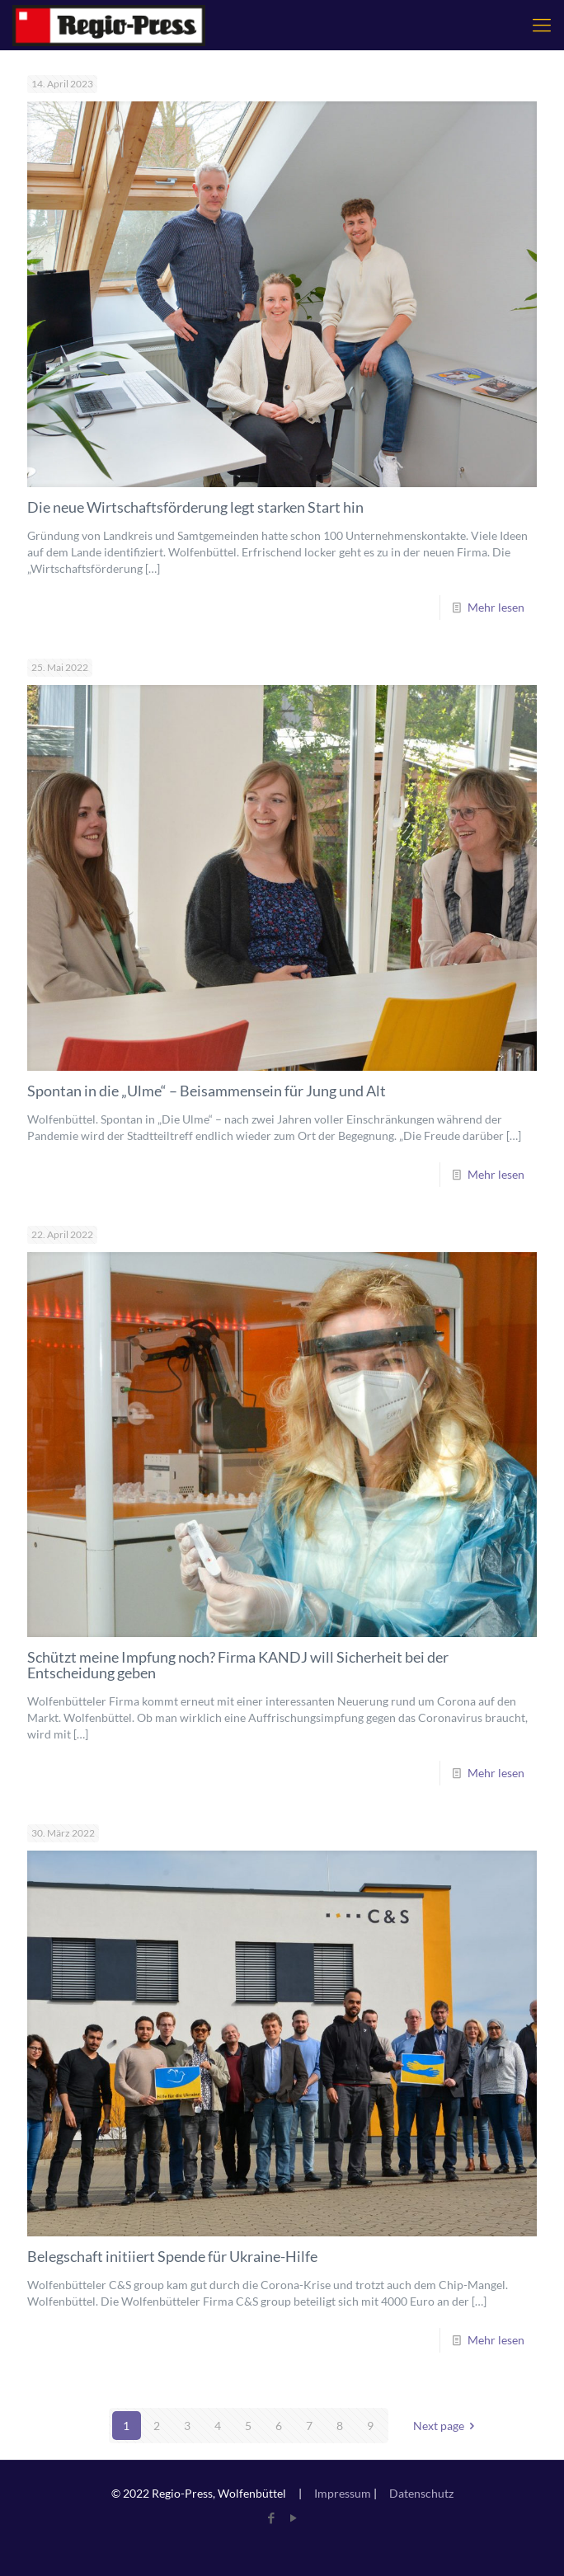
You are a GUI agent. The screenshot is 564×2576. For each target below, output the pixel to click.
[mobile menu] (542, 25)
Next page (447, 2426)
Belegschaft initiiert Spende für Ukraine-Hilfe (172, 2256)
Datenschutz (421, 2493)
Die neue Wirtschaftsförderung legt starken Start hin (195, 507)
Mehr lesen (496, 607)
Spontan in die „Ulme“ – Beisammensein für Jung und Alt (206, 1091)
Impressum (342, 2493)
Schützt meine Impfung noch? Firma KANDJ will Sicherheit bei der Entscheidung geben (238, 1665)
